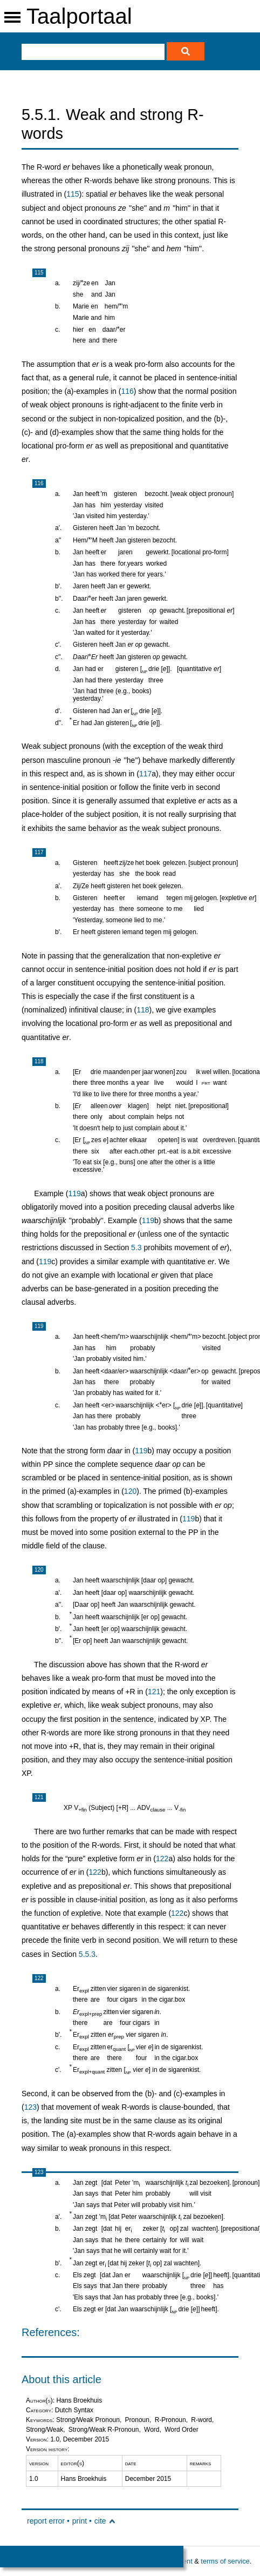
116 (127, 391)
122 (162, 1858)
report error (46, 2521)
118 (142, 1009)
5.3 (136, 1247)
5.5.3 (87, 1954)
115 (72, 194)
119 (74, 1193)
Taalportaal (79, 16)
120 (130, 1491)
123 (30, 2107)
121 (154, 1691)
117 (145, 773)
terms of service (225, 2561)
